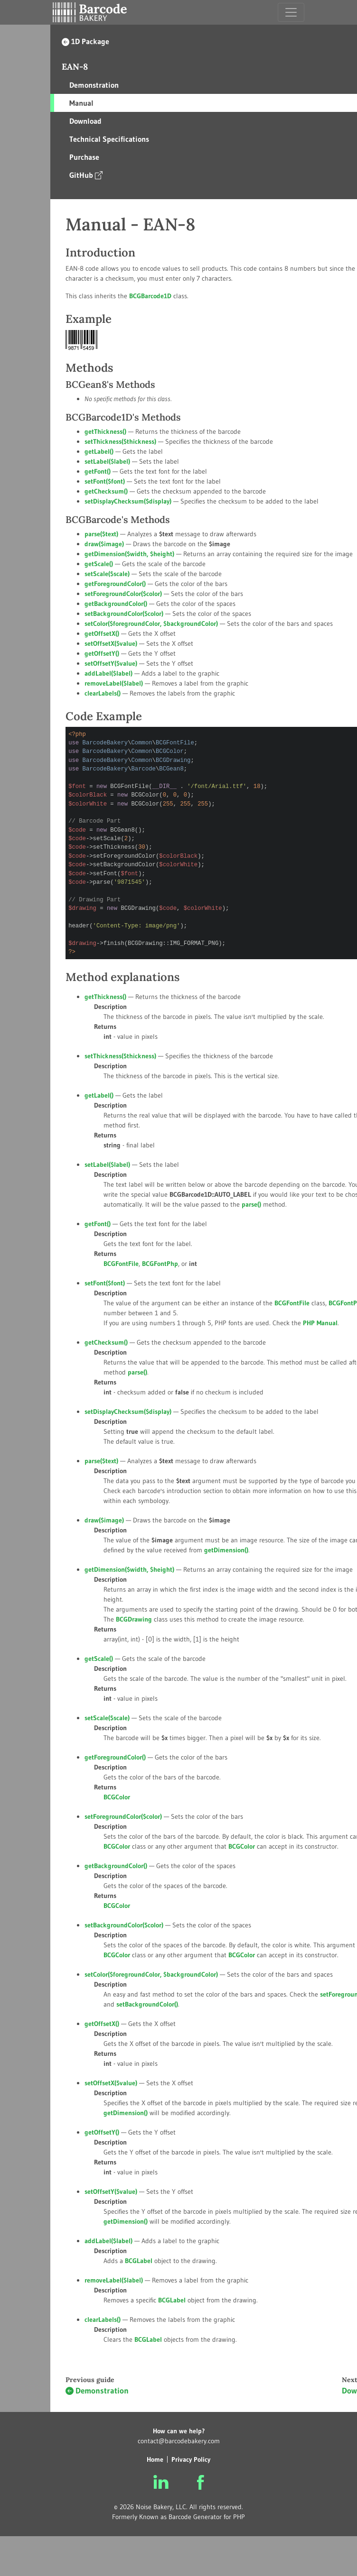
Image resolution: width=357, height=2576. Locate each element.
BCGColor (241, 1846)
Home (155, 2459)
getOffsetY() (102, 653)
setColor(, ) (151, 623)
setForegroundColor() (123, 593)
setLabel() (107, 461)
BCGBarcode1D (150, 296)
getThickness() (105, 431)
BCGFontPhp (160, 1263)
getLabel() (99, 451)
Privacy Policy (190, 2459)
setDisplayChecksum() (128, 501)
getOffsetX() (102, 633)
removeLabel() (114, 683)
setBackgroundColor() (124, 613)
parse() (101, 534)
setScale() (107, 573)
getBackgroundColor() (116, 603)
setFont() (105, 481)
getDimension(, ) (129, 554)
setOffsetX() (111, 643)
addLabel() (108, 673)
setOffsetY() (111, 663)
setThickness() (120, 441)
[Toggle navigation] (291, 12)
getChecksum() (106, 491)
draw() (104, 544)
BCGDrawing (134, 1619)
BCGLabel (172, 2300)
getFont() (98, 471)
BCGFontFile (292, 1303)
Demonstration (97, 2391)
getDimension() (226, 1550)
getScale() (99, 563)
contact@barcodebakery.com (179, 2441)
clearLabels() (103, 693)
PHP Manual (320, 1323)
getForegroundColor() (115, 583)
